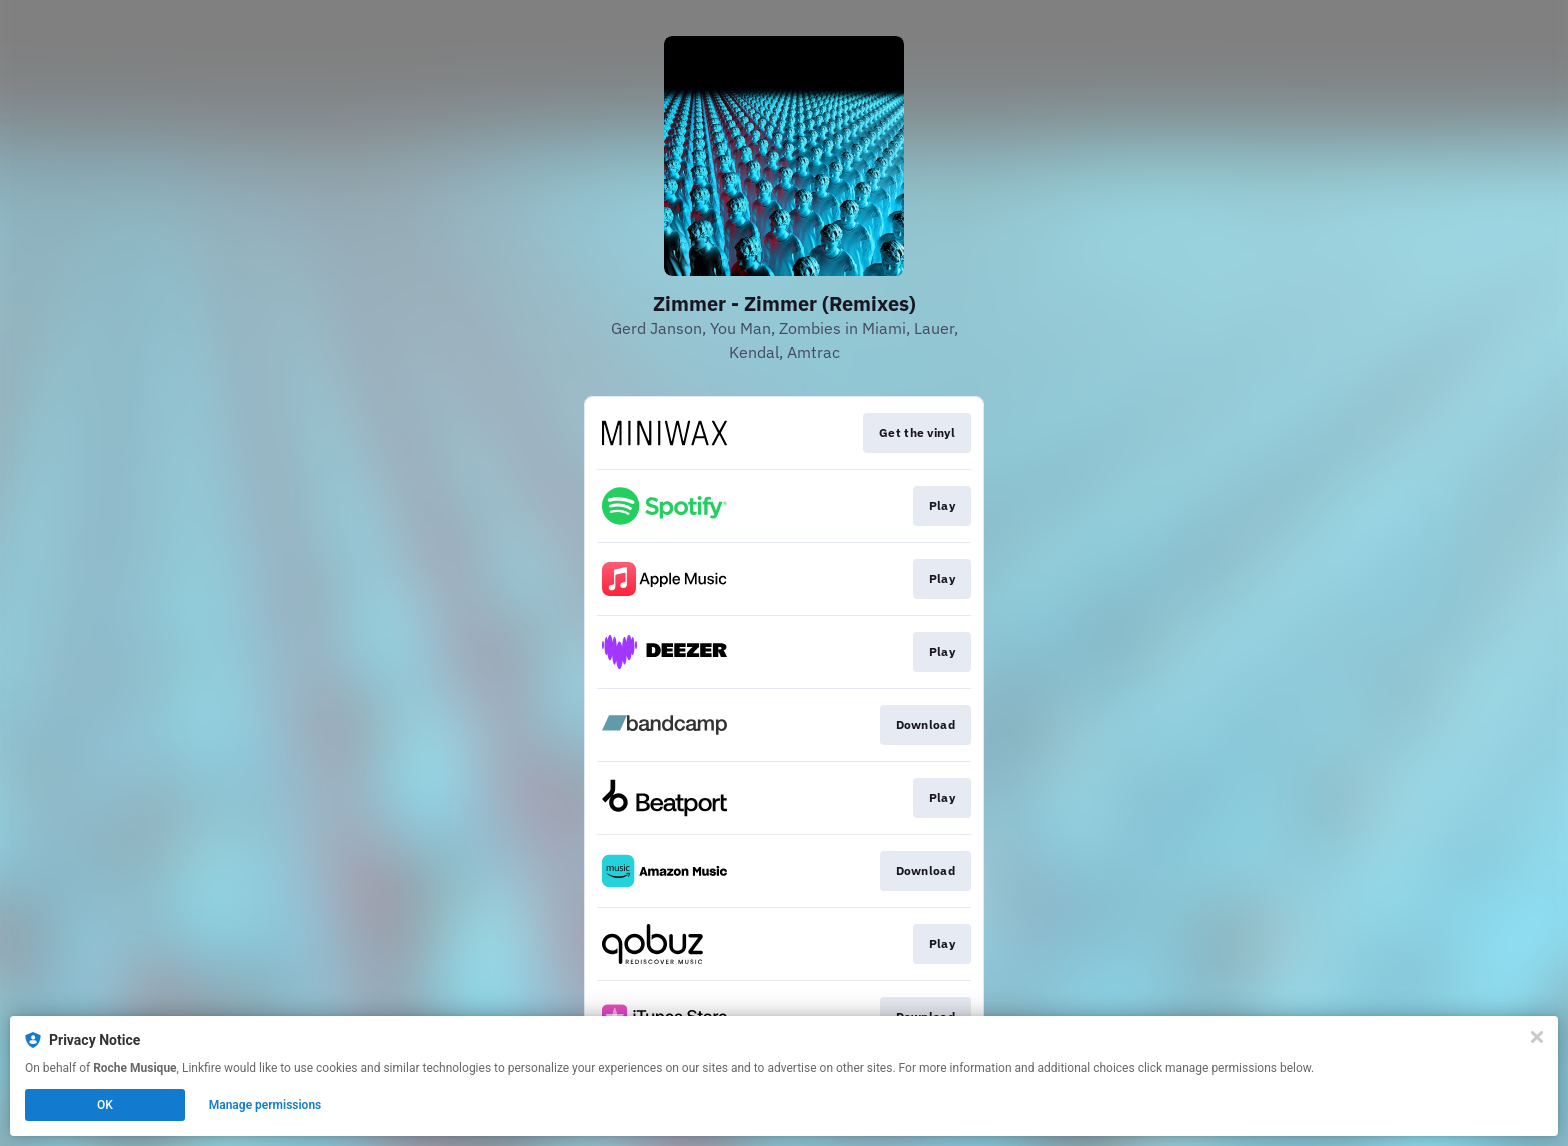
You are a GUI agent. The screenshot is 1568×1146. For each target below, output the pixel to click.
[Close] (1537, 1037)
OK (105, 1105)
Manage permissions (265, 1105)
